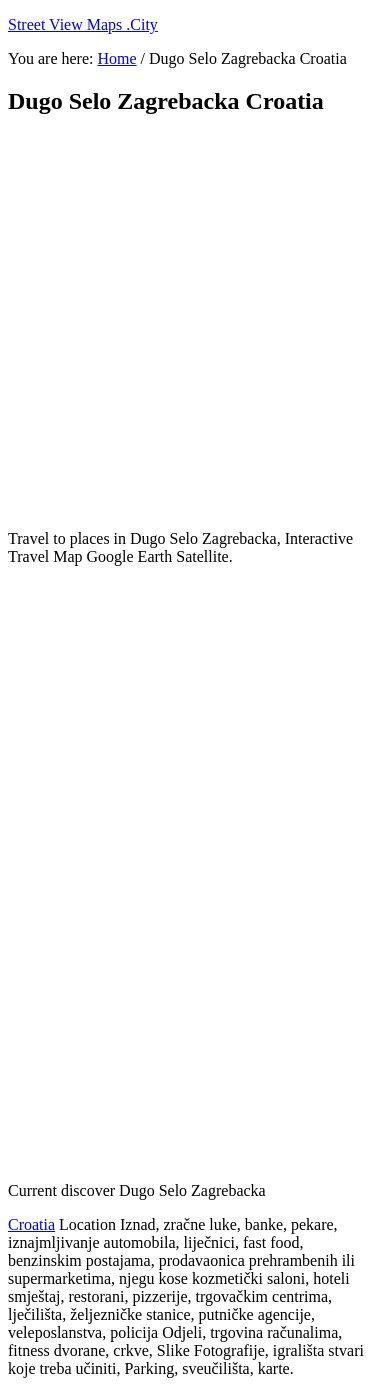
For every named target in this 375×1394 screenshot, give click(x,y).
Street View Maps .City (83, 24)
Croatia (31, 1224)
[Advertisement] (187, 322)
